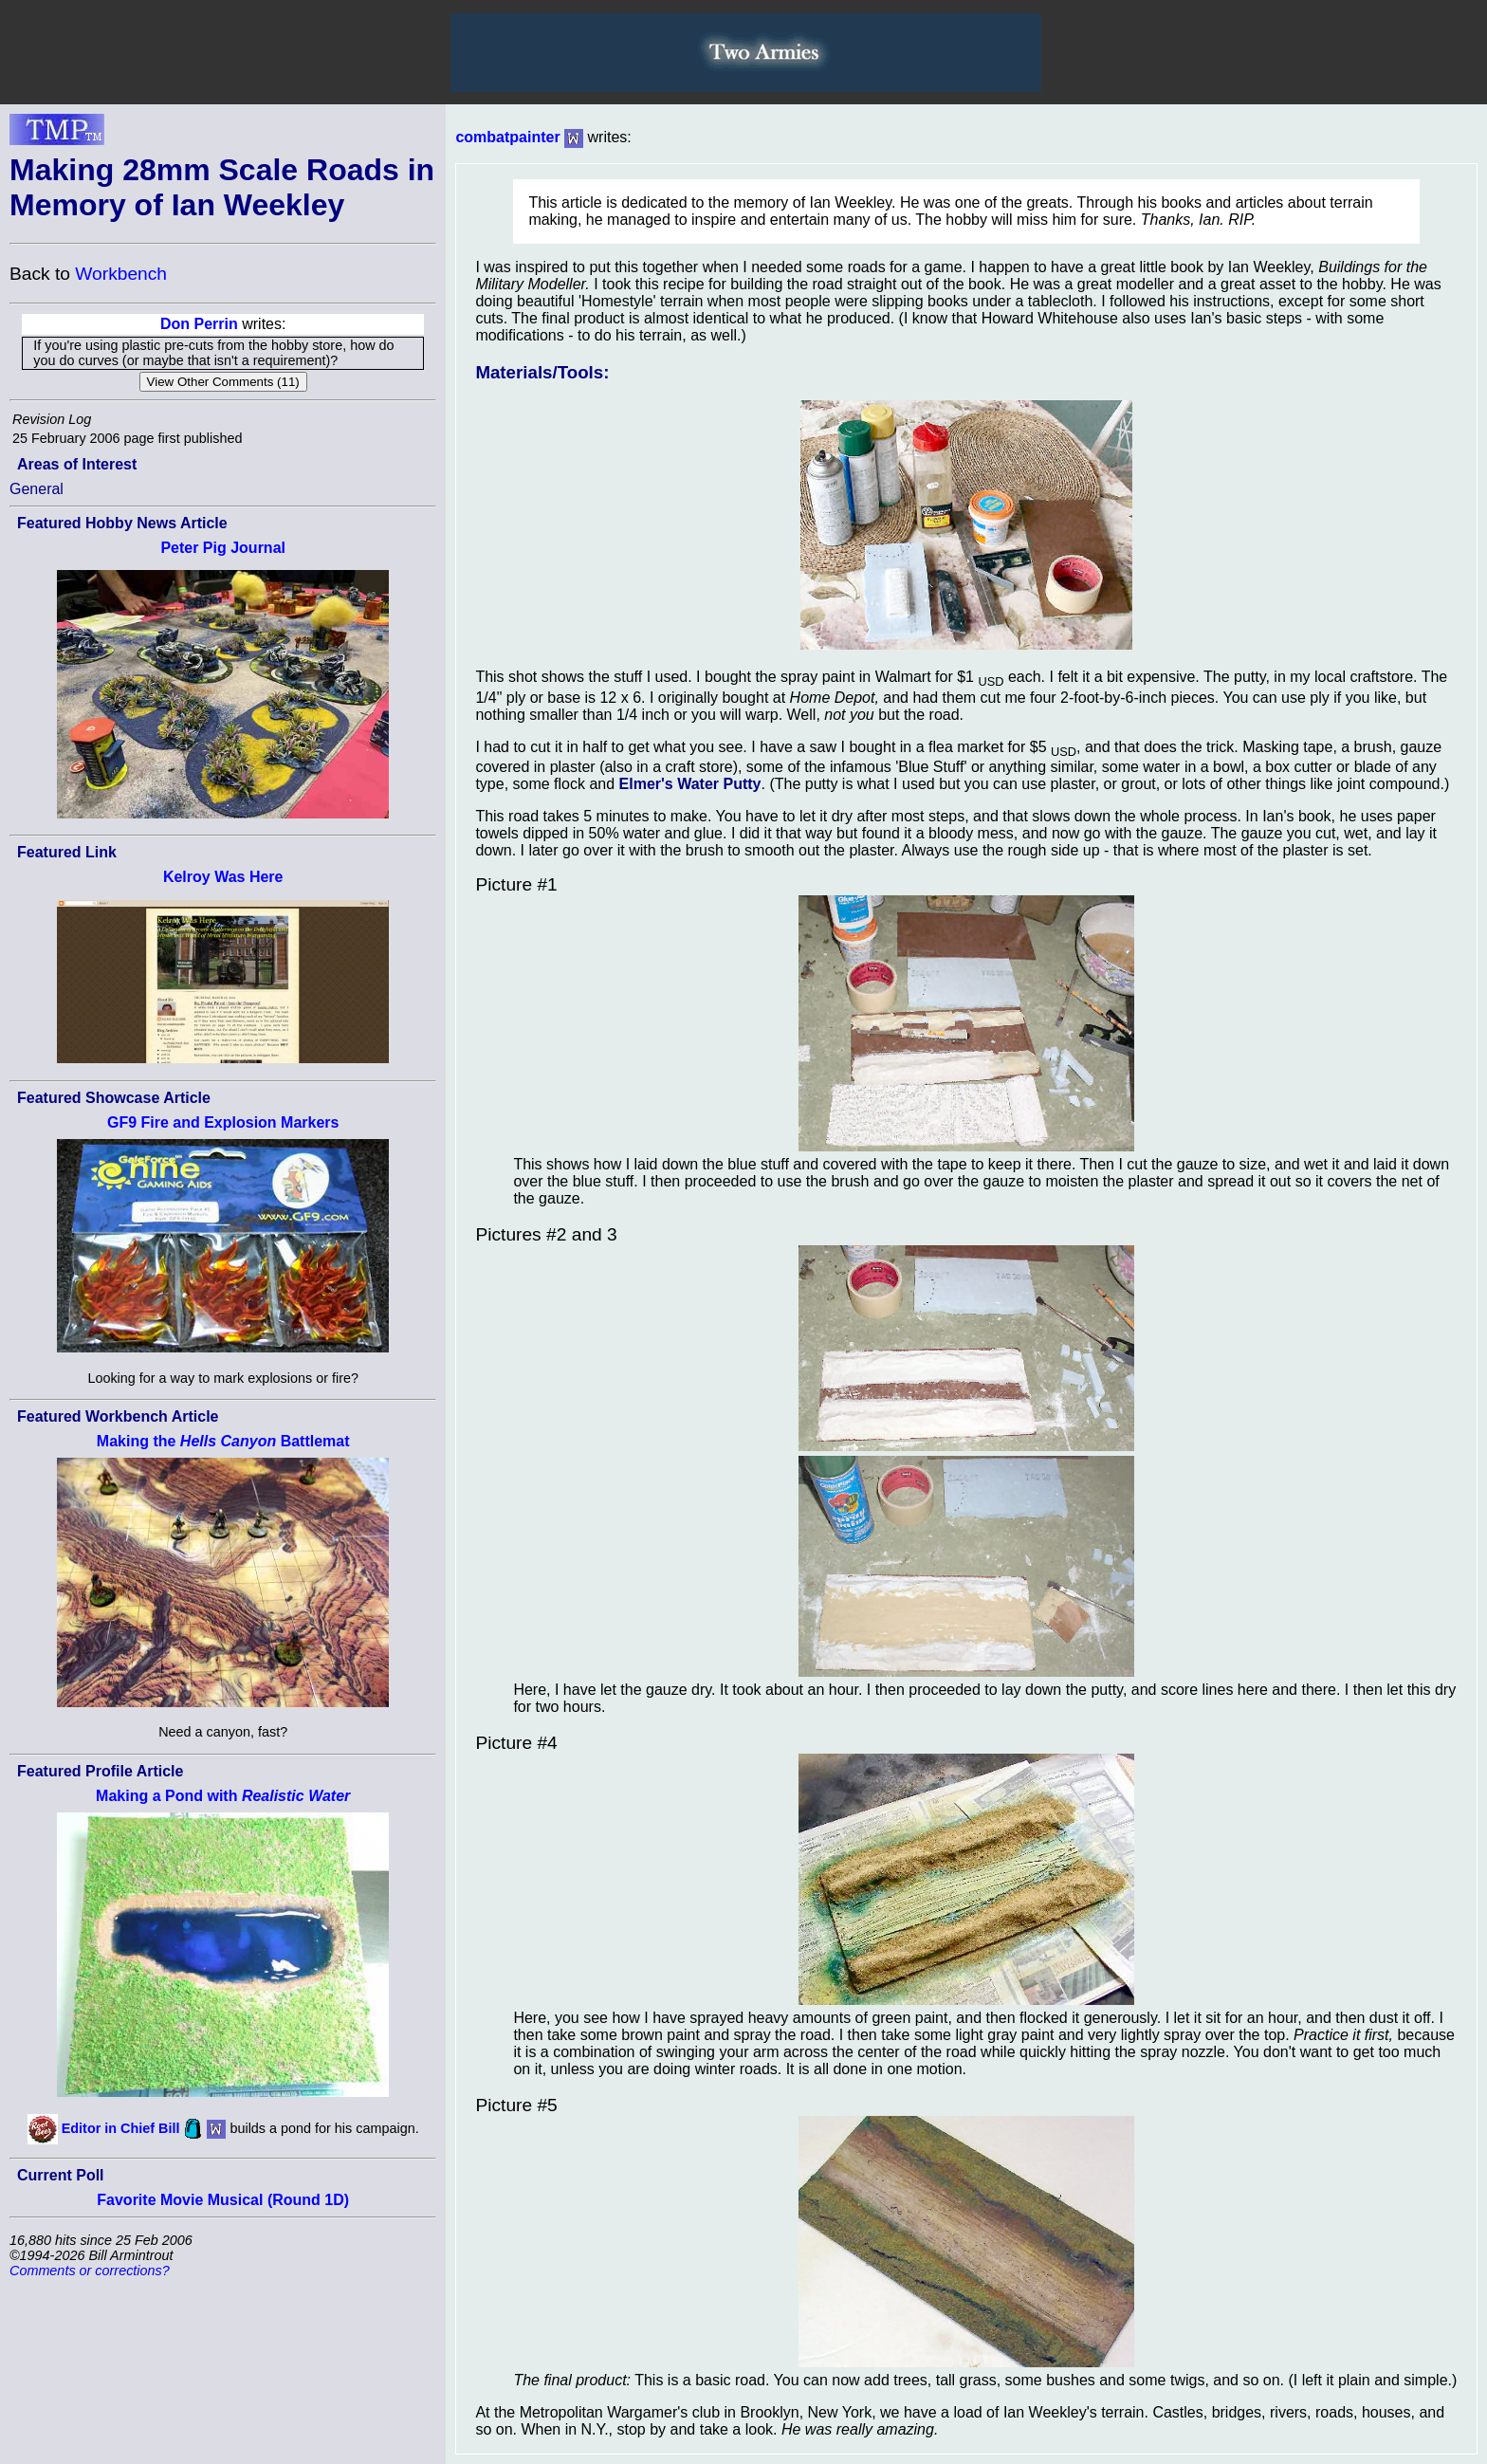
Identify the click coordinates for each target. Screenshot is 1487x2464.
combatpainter (507, 137)
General (36, 489)
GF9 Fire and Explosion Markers (223, 1122)
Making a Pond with (223, 1796)
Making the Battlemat (223, 1441)
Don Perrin (199, 324)
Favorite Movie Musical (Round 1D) (223, 2200)
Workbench (121, 274)
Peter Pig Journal (222, 548)
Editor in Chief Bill (121, 2128)
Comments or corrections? (89, 2270)
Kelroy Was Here (223, 877)
